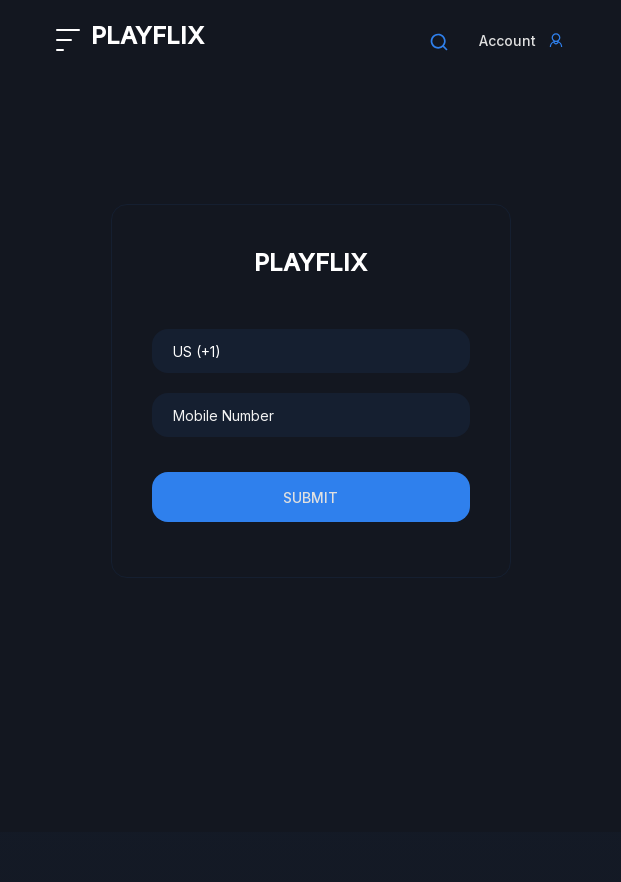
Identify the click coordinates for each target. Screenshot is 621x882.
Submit (310, 497)
